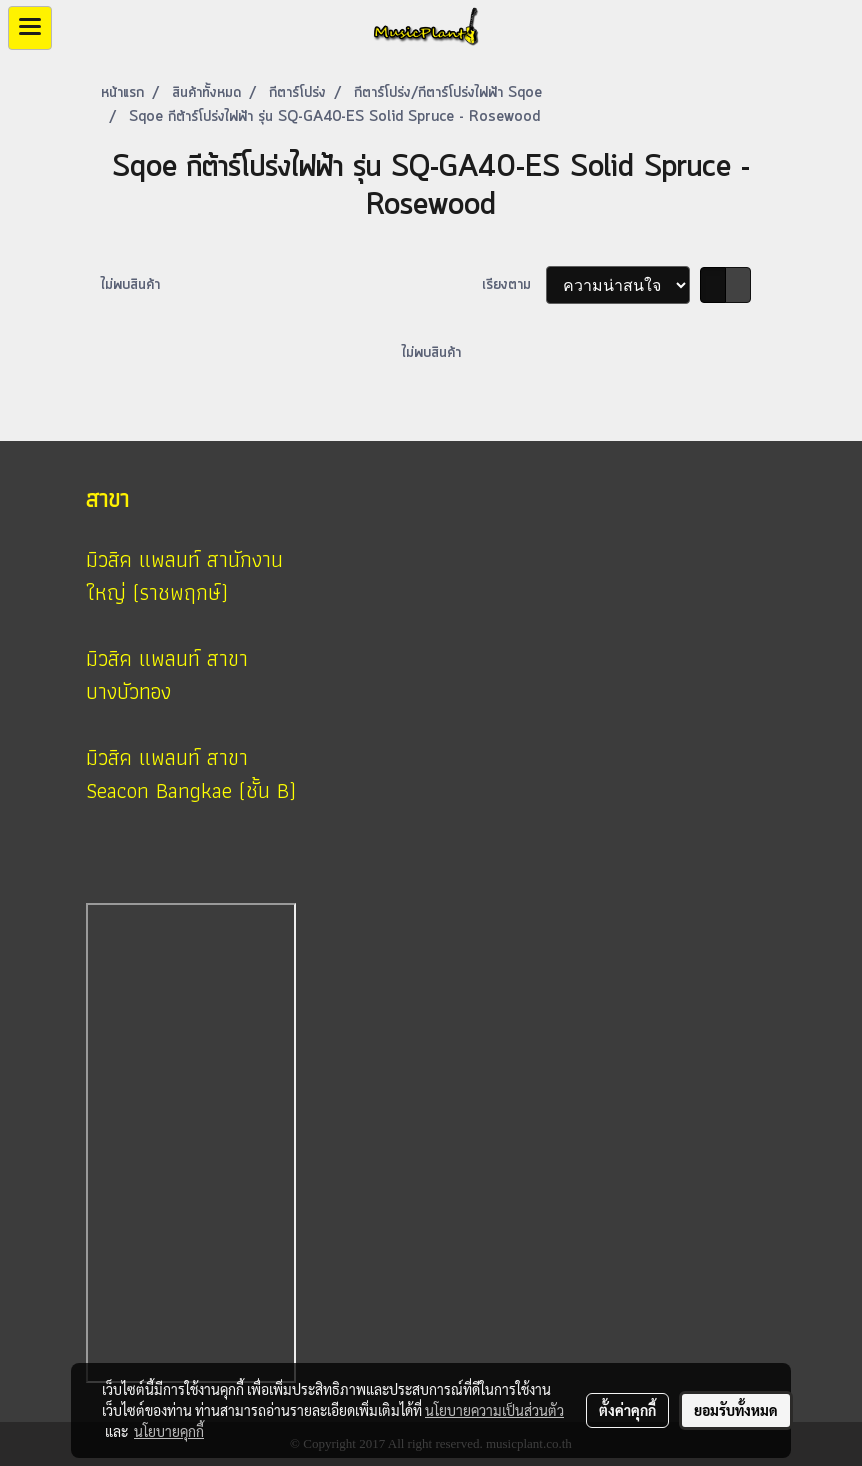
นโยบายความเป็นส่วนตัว (494, 1410)
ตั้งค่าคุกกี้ (627, 1410)
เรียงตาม (514, 285)
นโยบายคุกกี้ (169, 1431)
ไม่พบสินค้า (130, 285)
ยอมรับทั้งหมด (736, 1410)
